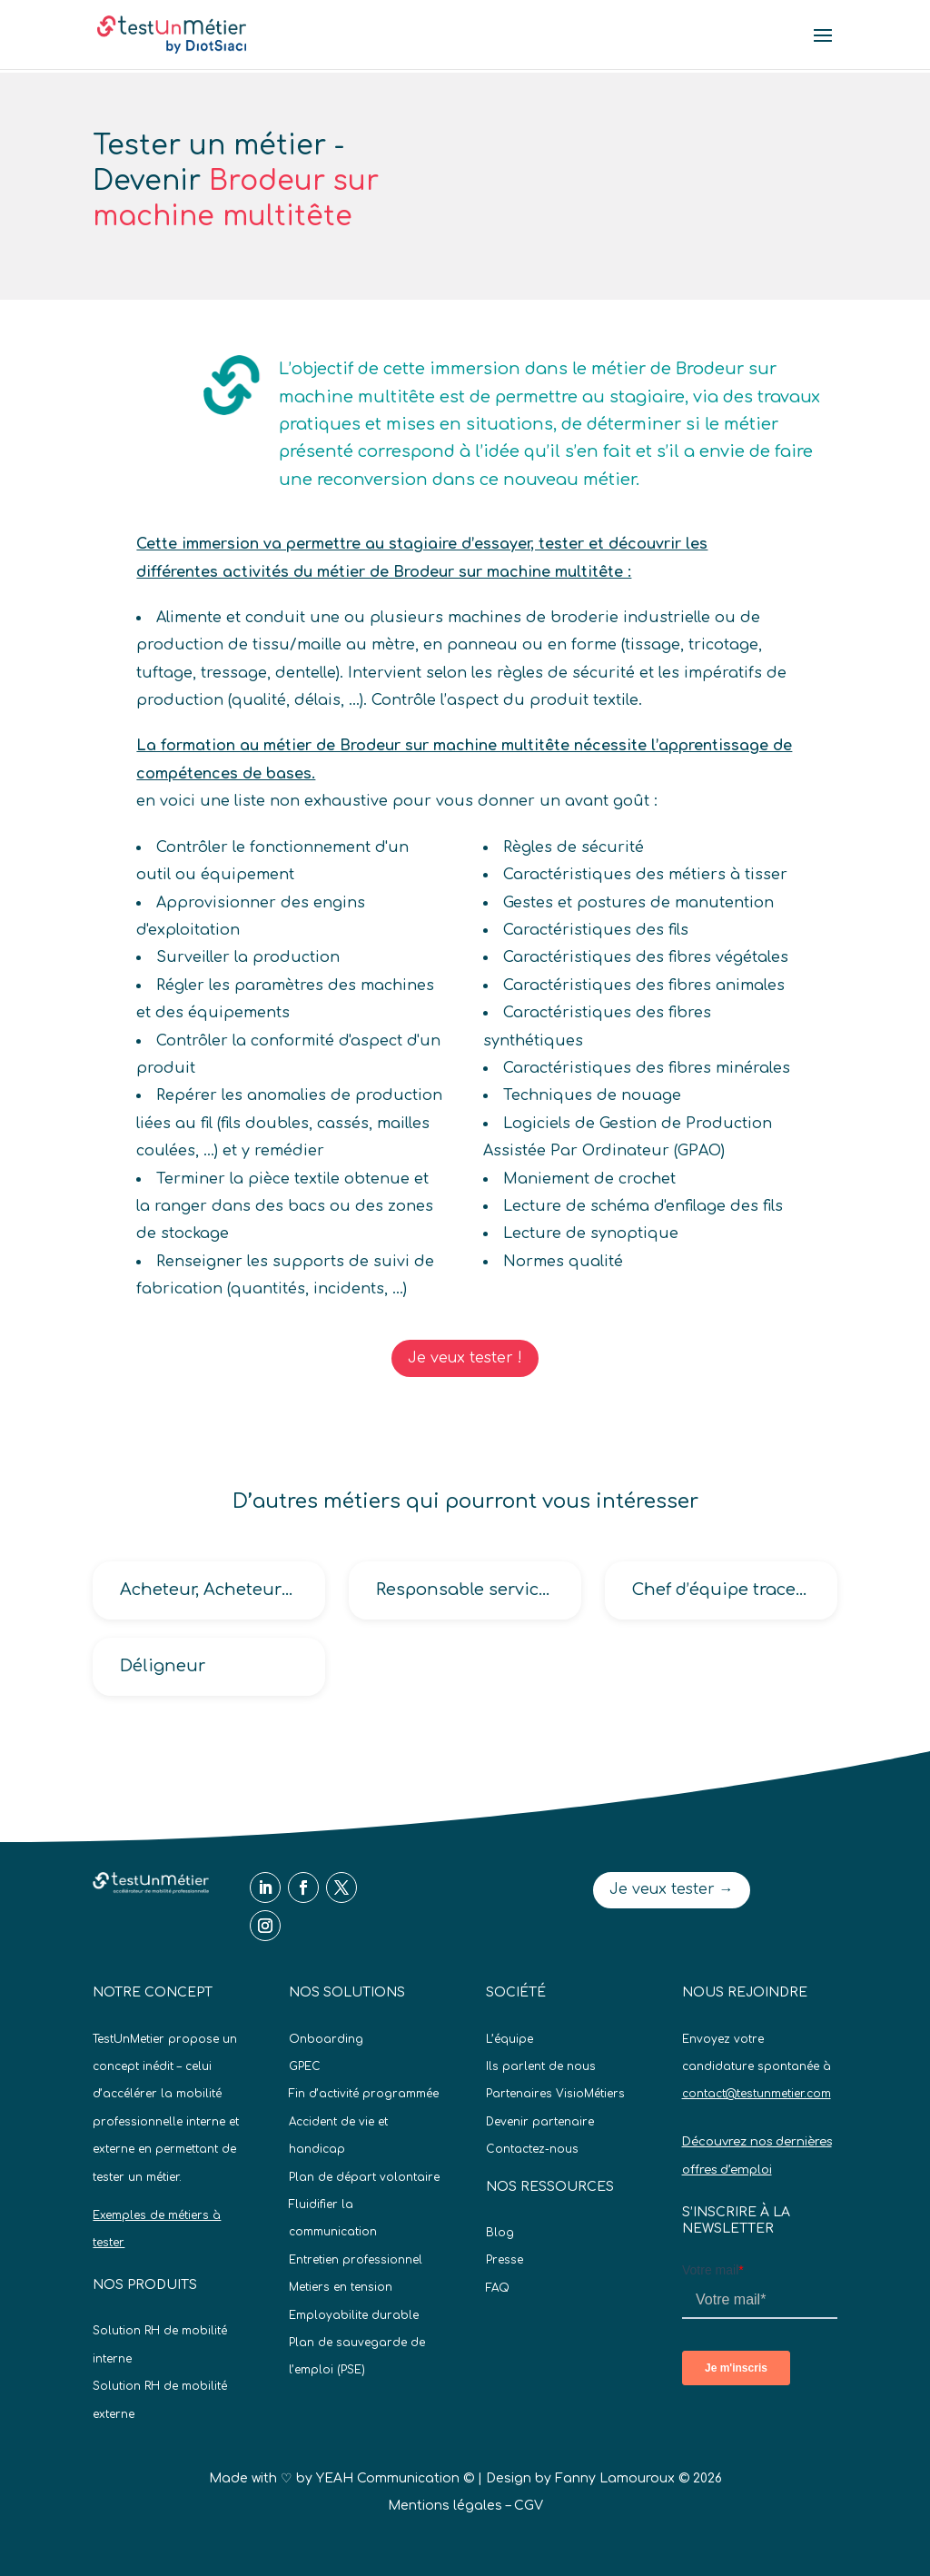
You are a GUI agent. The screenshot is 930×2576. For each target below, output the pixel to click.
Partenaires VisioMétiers (555, 2093)
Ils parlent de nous (541, 2066)
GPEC (305, 2066)
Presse (504, 2260)
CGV (528, 2505)
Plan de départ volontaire (364, 2177)
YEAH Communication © (395, 2478)
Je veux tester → (671, 1889)
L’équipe (509, 2039)
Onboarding (326, 2039)
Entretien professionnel (355, 2260)
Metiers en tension (340, 2287)
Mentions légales (445, 2505)
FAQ (498, 2288)
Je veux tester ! (465, 1358)
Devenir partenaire (540, 2121)
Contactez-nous (532, 2149)
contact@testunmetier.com (756, 2093)
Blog (500, 2232)
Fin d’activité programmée (364, 2093)
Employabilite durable (354, 2315)
